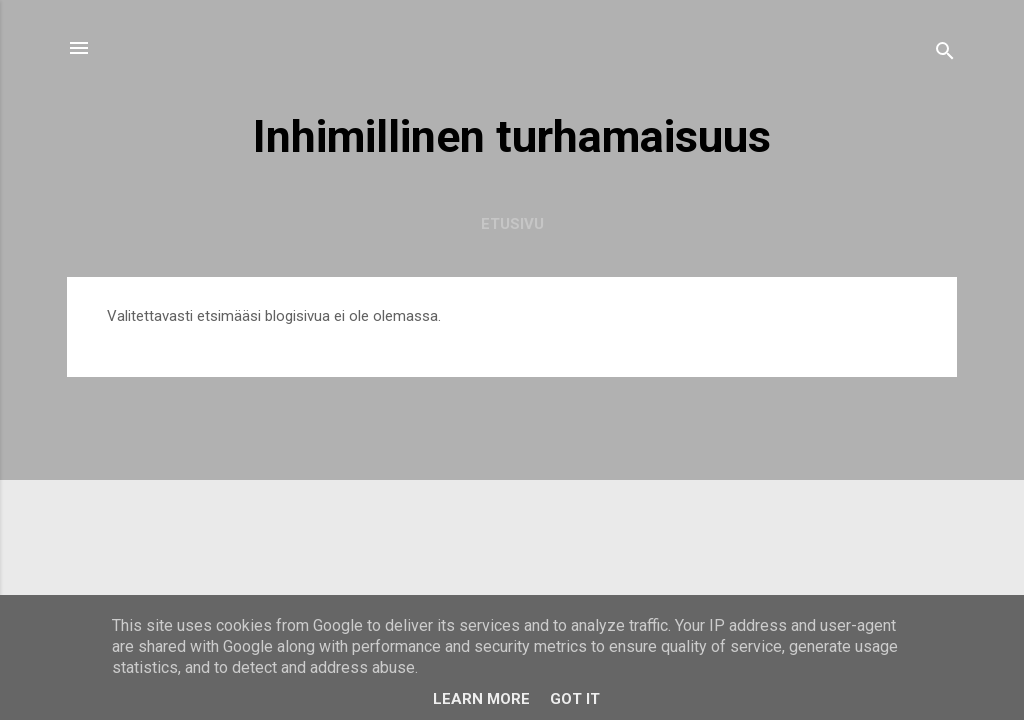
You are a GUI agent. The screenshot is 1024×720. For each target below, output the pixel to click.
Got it (575, 699)
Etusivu (512, 224)
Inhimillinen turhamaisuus (512, 136)
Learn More (481, 699)
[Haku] (945, 54)
